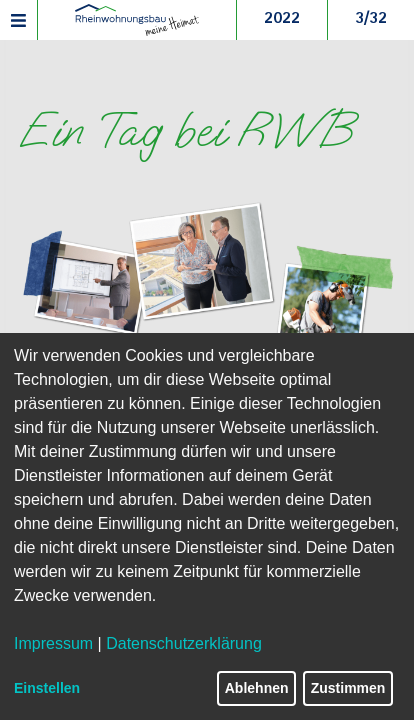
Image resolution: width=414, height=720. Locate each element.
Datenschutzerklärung (184, 643)
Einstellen (47, 688)
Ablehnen (257, 688)
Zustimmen (348, 688)
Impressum (53, 643)
